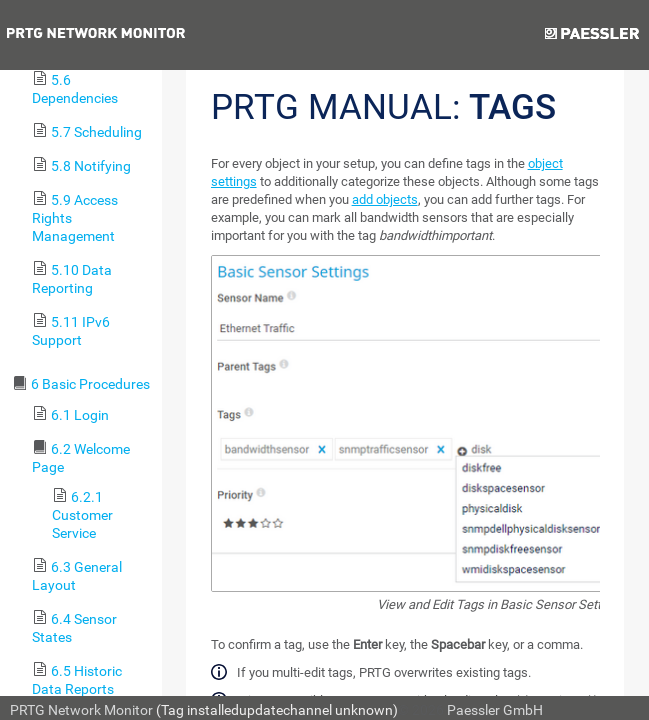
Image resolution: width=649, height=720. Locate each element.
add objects (385, 199)
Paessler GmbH (495, 710)
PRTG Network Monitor (81, 710)
